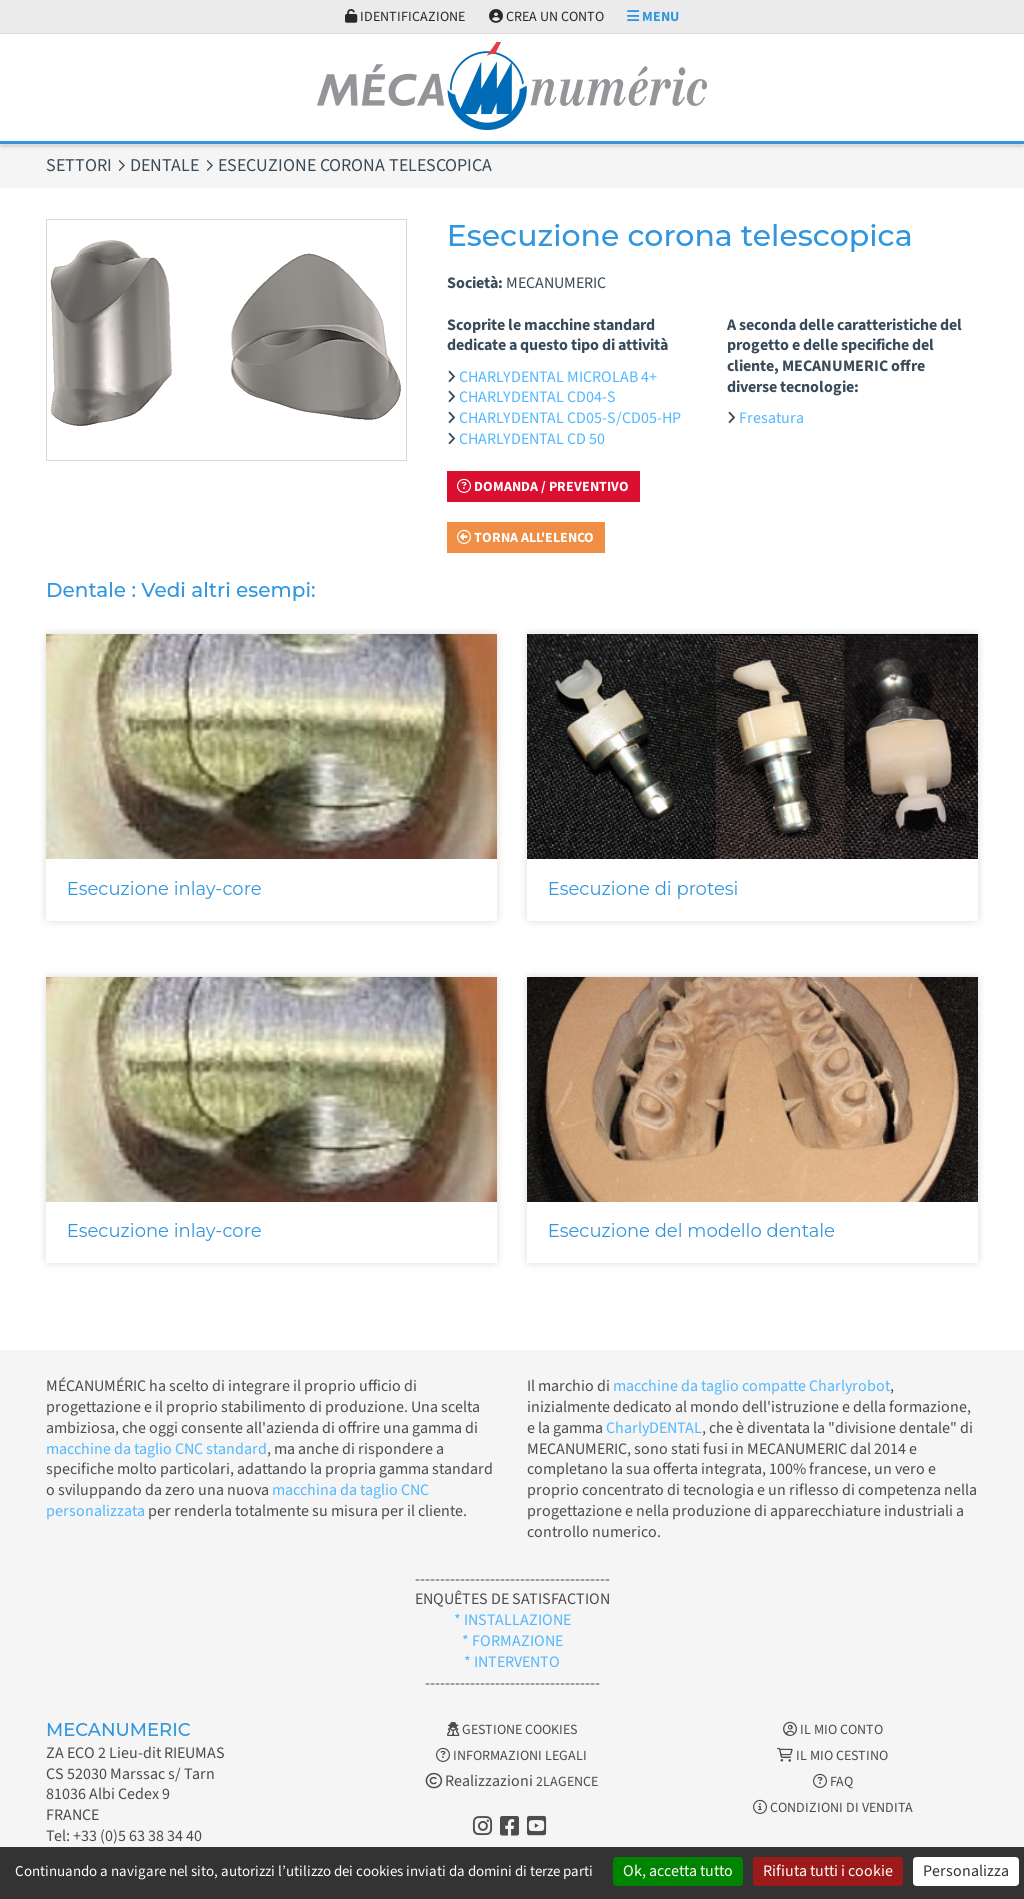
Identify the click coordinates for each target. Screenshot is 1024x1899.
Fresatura (771, 418)
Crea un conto (546, 17)
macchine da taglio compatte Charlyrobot (751, 1386)
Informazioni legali (511, 1756)
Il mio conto (833, 1730)
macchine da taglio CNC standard (156, 1449)
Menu (653, 17)
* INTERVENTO (512, 1662)
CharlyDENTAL (654, 1428)
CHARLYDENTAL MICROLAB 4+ (558, 377)
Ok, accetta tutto (678, 1871)
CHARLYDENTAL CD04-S (537, 397)
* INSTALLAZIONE (512, 1620)
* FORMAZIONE (512, 1641)
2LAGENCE (567, 1782)
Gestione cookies (512, 1730)
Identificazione (405, 17)
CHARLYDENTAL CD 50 (532, 439)
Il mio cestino (832, 1756)
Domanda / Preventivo (543, 487)
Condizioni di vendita (833, 1808)
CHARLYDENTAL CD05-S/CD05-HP (570, 418)
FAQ (833, 1782)
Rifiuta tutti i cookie (828, 1871)
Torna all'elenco (525, 538)
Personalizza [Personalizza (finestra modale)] (966, 1871)
